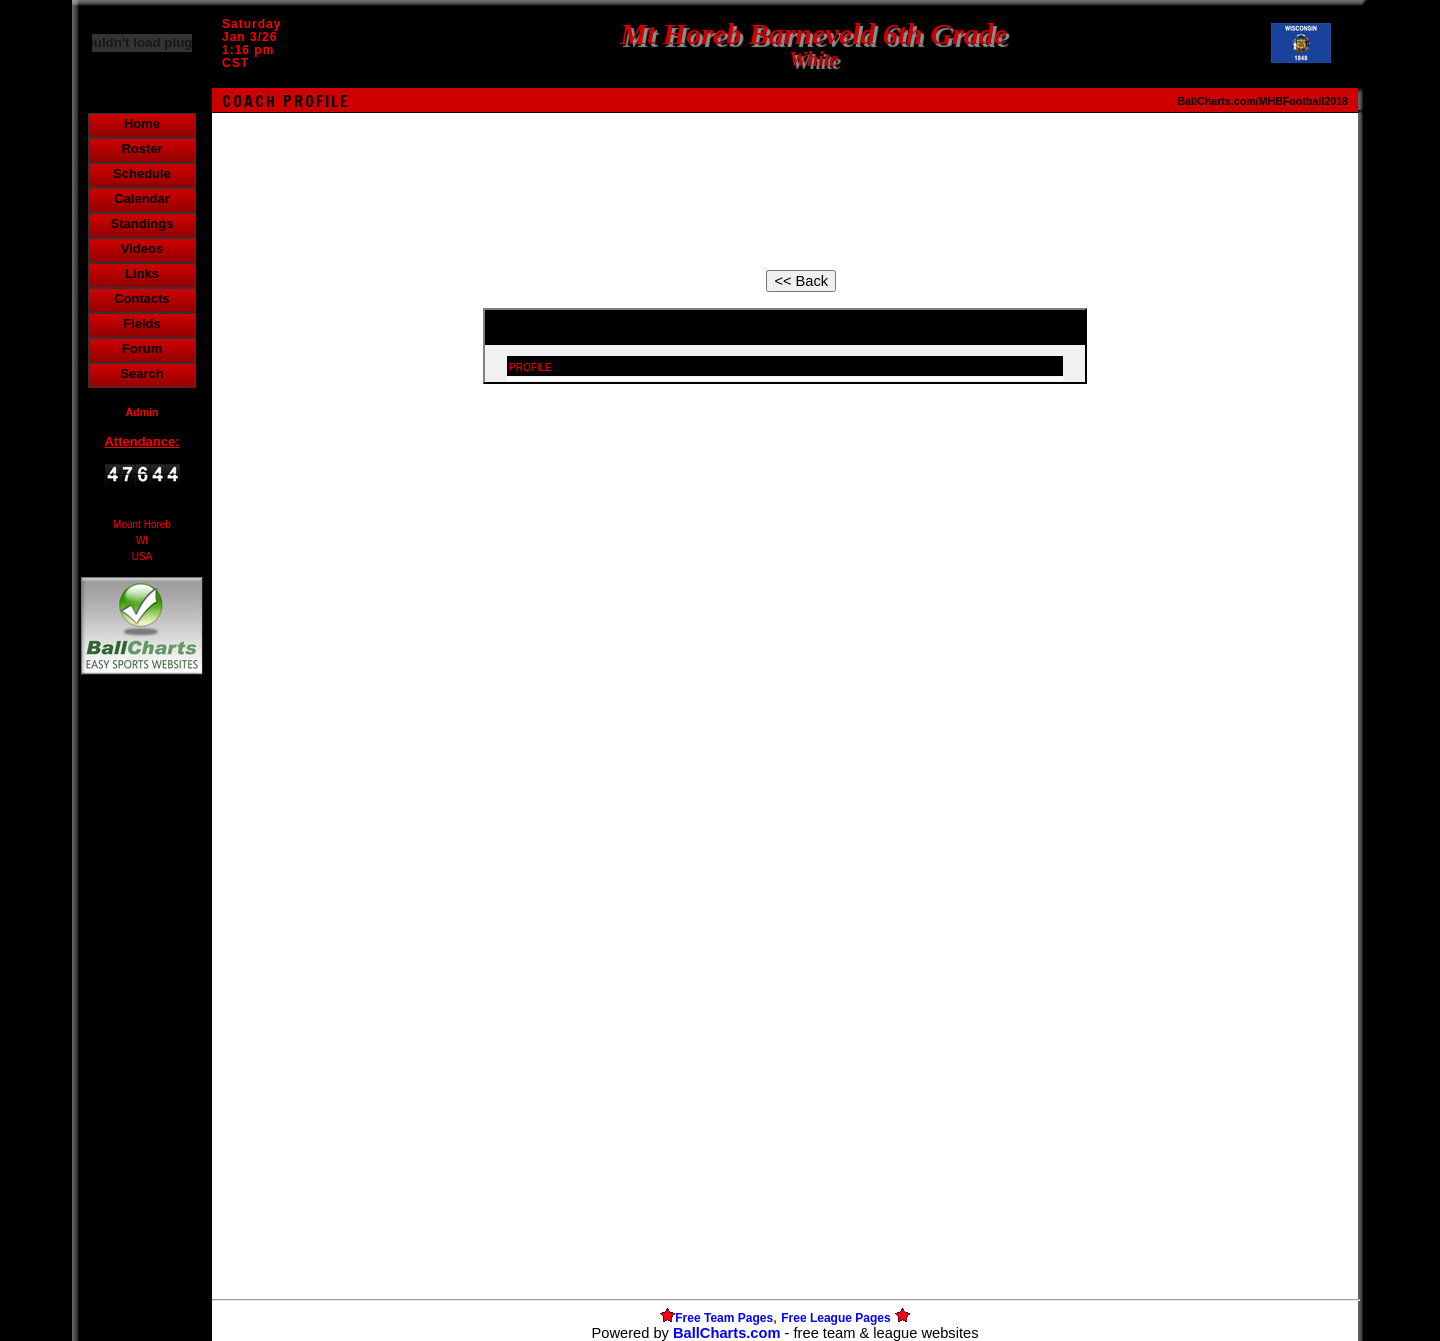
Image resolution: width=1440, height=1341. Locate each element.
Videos (142, 248)
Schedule (142, 173)
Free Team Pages (724, 1318)
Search (141, 373)
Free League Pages (835, 1318)
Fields (142, 323)
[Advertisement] (142, 1024)
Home (142, 123)
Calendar (142, 198)
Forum (142, 348)
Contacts (142, 298)
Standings (142, 223)
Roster (141, 148)
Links (142, 273)
